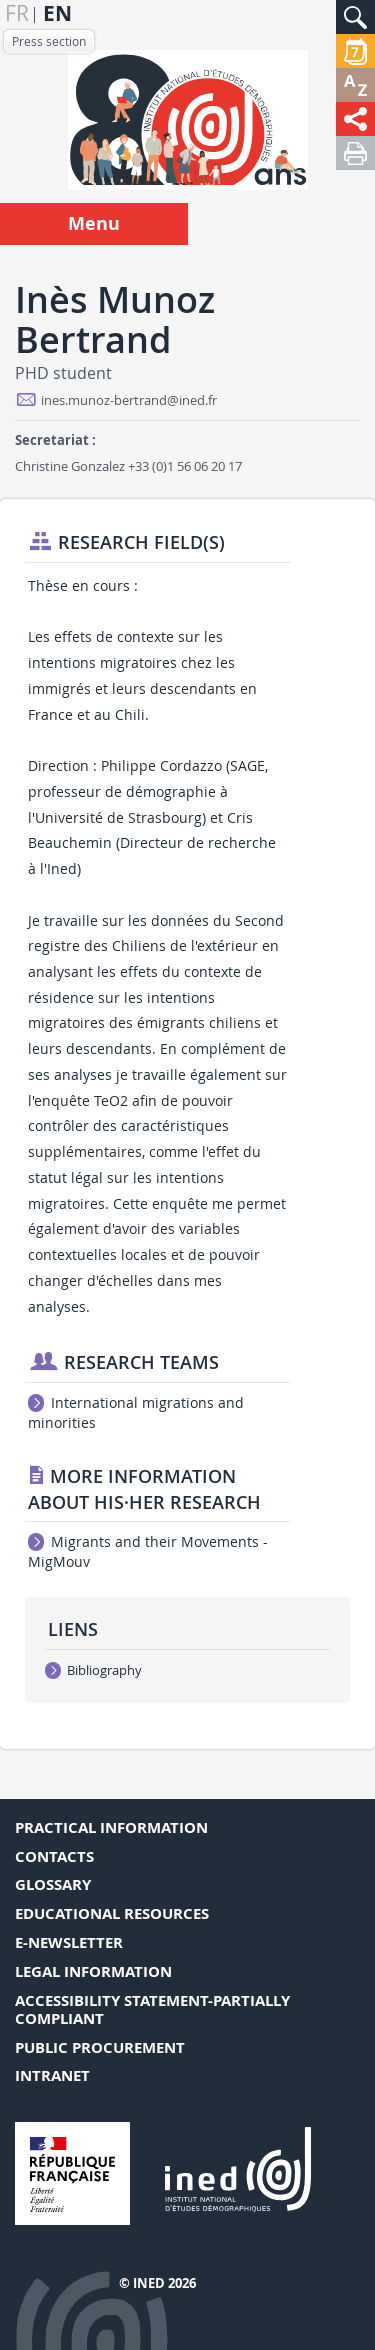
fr (17, 13)
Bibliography (93, 1670)
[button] (355, 17)
